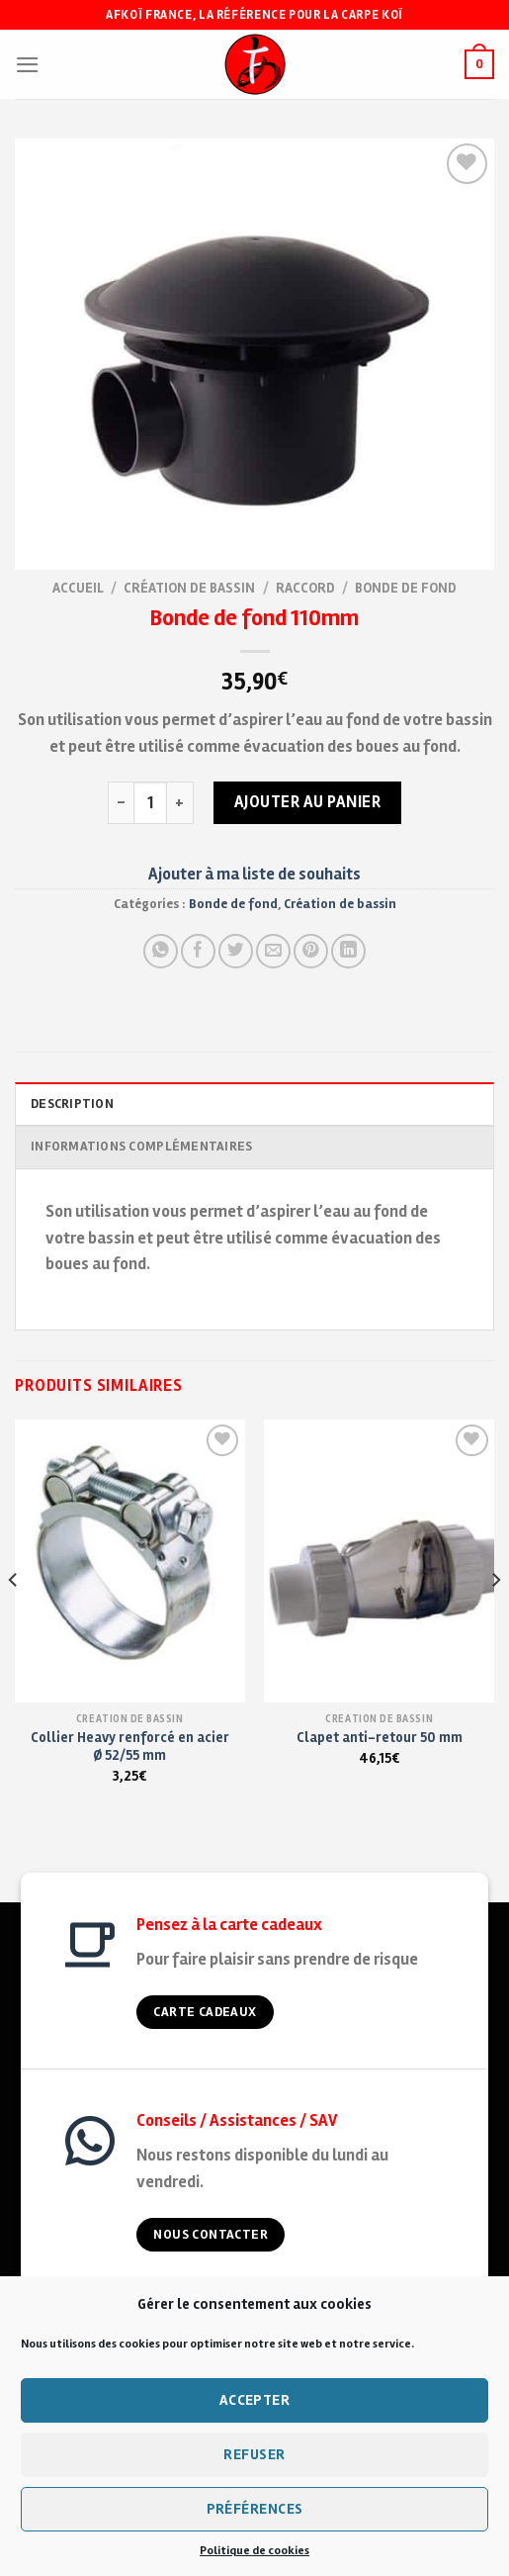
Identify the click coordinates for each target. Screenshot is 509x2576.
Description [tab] (72, 1104)
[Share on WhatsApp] (160, 951)
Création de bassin (189, 588)
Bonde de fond (406, 588)
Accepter (255, 2400)
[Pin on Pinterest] (311, 951)
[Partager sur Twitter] (235, 951)
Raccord (305, 588)
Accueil (78, 588)
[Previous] (14, 1619)
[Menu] (28, 65)
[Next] (495, 1619)
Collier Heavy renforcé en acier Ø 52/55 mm (130, 1747)
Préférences (255, 2509)
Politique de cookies (254, 2550)
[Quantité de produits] (150, 802)
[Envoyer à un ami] (273, 951)
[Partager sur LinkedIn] (348, 951)
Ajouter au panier (308, 801)
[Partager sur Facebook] (198, 951)
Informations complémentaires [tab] (142, 1146)
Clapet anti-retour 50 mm (380, 1737)
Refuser (254, 2454)
